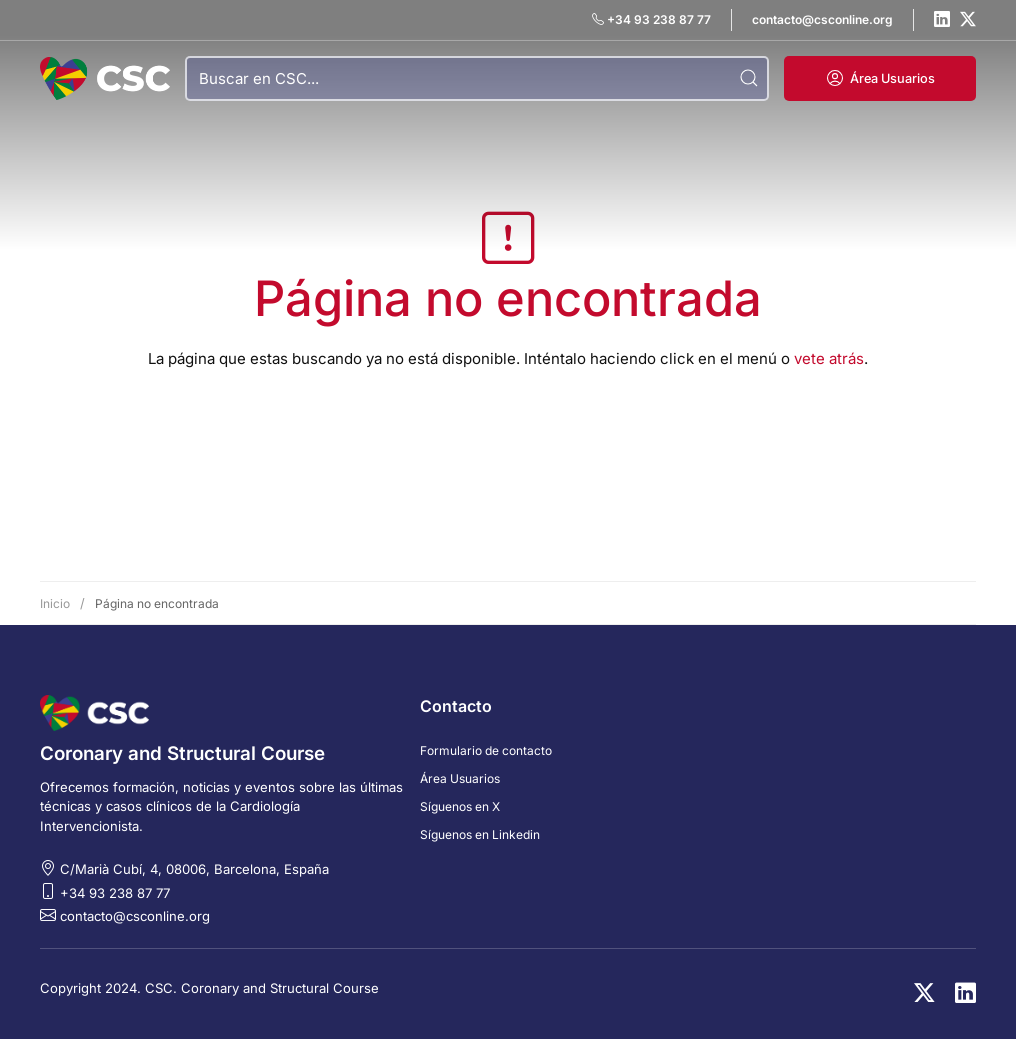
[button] (880, 78)
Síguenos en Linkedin (480, 834)
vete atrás (829, 358)
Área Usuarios (460, 778)
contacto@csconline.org (135, 916)
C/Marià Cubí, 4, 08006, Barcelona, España (194, 869)
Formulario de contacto (486, 750)
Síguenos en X (460, 806)
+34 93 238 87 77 (115, 893)
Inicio (55, 603)
